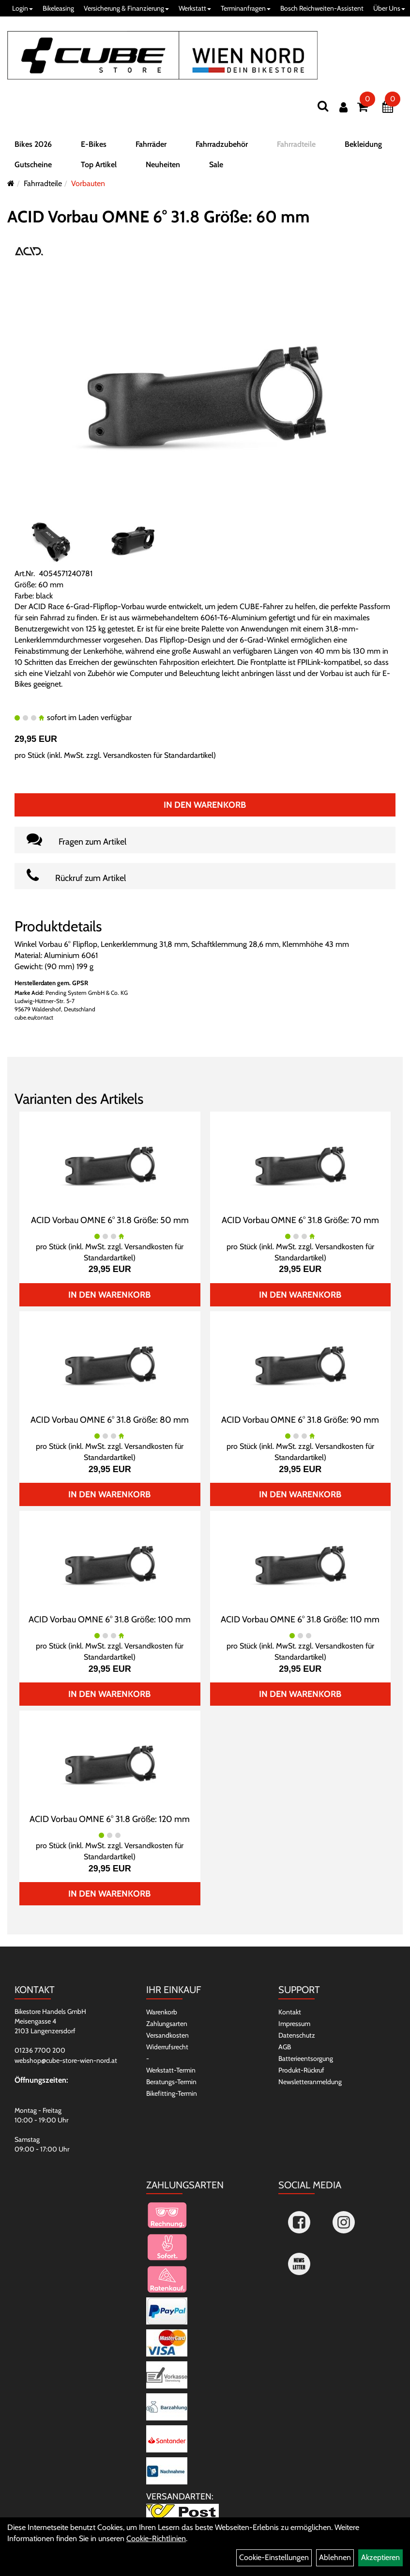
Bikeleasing (58, 8)
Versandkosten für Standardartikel (158, 755)
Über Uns (389, 8)
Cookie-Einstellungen (274, 2557)
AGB (284, 2046)
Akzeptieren (380, 2557)
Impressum (294, 2023)
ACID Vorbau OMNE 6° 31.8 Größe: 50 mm (110, 1220)
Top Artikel (99, 164)
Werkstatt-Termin (171, 2070)
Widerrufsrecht (167, 2046)
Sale (216, 164)
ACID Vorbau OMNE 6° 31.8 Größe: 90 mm (300, 1419)
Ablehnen (335, 2557)
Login (22, 8)
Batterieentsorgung (305, 2058)
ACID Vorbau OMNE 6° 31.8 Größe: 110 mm (300, 1619)
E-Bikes (93, 144)
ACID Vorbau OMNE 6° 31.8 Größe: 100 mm (110, 1619)
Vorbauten (88, 183)
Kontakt (289, 2012)
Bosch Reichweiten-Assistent (322, 8)
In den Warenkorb (205, 805)
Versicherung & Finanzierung (126, 8)
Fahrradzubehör (222, 144)
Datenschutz (296, 2035)
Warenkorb (161, 2012)
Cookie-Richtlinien (156, 2538)
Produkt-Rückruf (301, 2070)
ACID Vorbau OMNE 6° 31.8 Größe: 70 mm (300, 1220)
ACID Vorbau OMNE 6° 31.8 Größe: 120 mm (110, 1819)
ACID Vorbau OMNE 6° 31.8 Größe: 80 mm (109, 1419)
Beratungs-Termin (171, 2081)
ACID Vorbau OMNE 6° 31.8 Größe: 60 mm (158, 216)
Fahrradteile (296, 144)
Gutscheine (33, 164)
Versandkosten (167, 2035)
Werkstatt (195, 8)
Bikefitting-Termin (171, 2093)
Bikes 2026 (33, 144)
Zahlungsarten (166, 2023)
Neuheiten (163, 164)
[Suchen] (322, 105)
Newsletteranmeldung (310, 2081)
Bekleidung (363, 144)
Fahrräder (151, 144)
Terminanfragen (246, 8)
